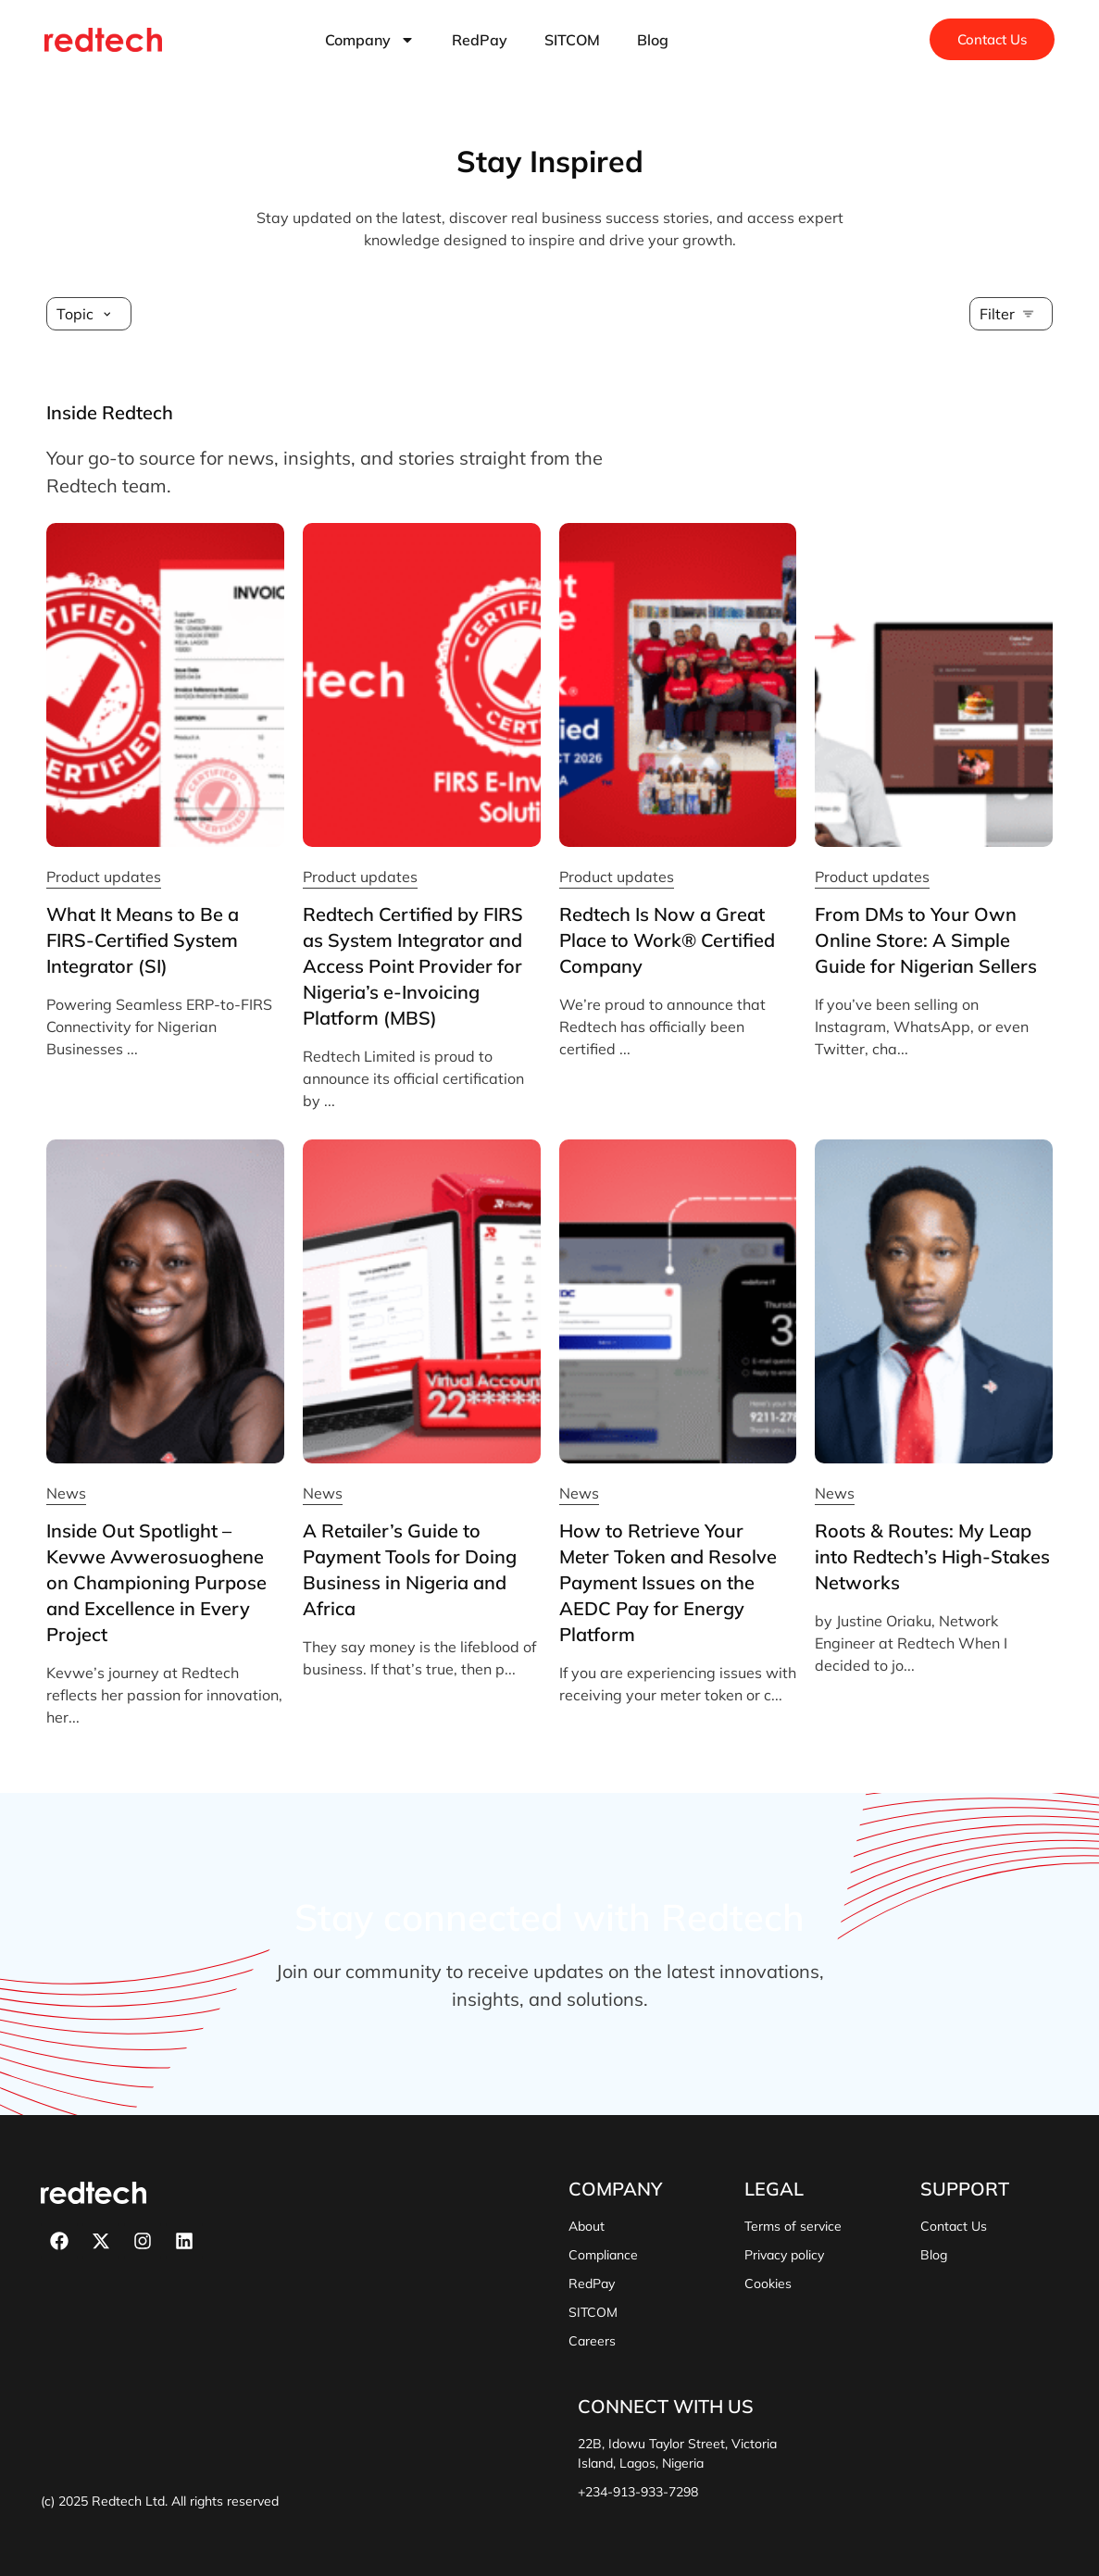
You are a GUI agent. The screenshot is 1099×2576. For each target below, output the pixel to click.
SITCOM (572, 40)
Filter (997, 314)
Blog (652, 40)
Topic (75, 314)
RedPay (479, 40)
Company (370, 39)
